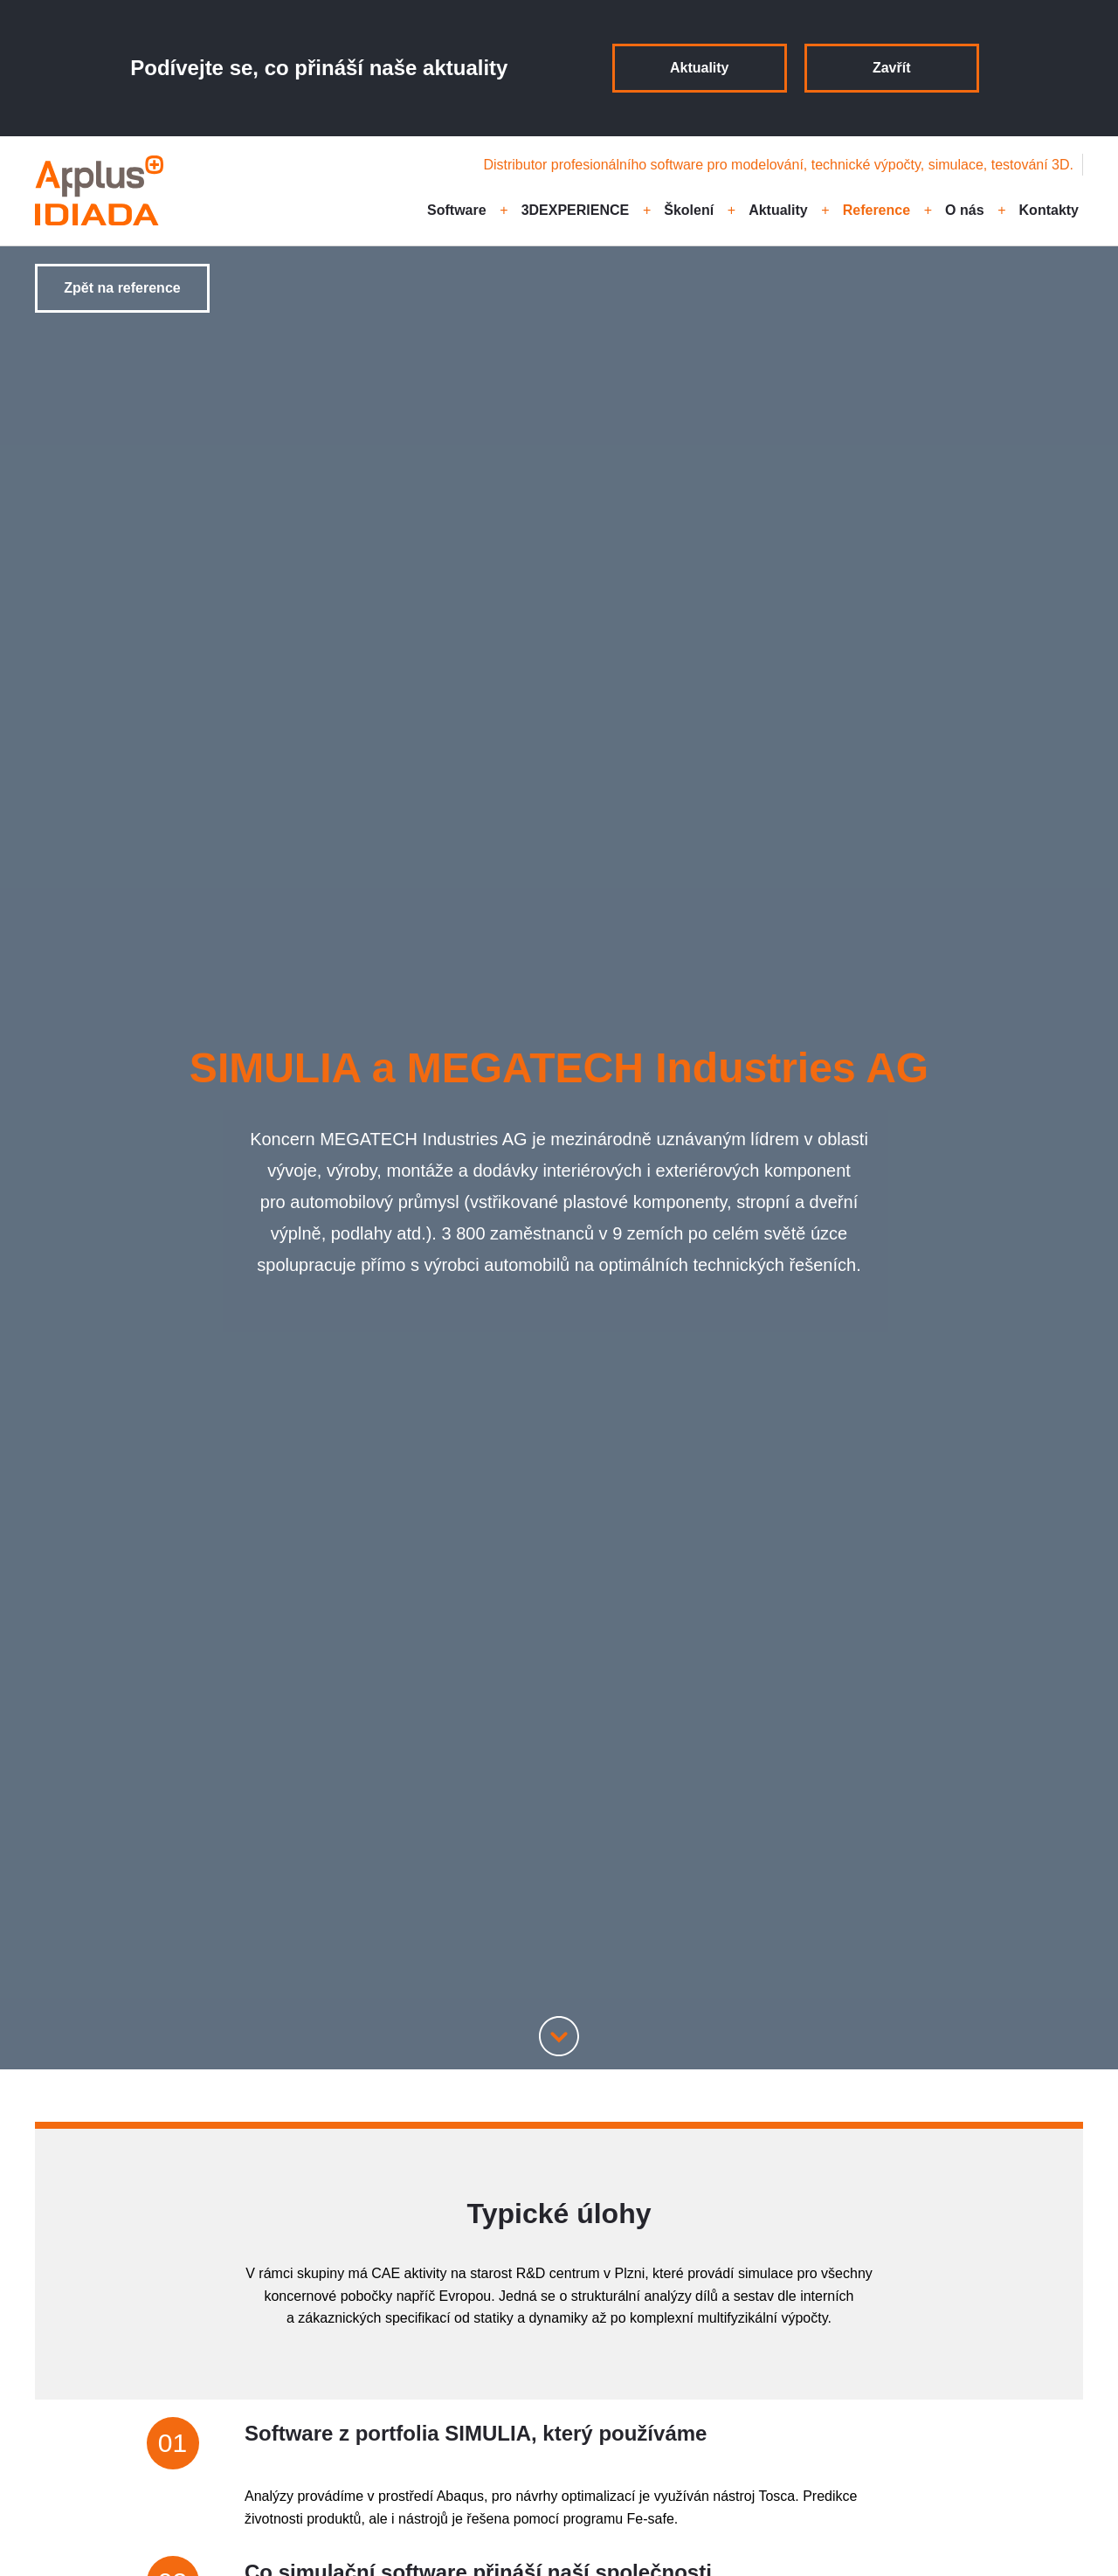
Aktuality (699, 67)
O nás (964, 210)
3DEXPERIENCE (575, 210)
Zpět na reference (122, 287)
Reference (876, 210)
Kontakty (1049, 210)
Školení (689, 210)
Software (457, 210)
